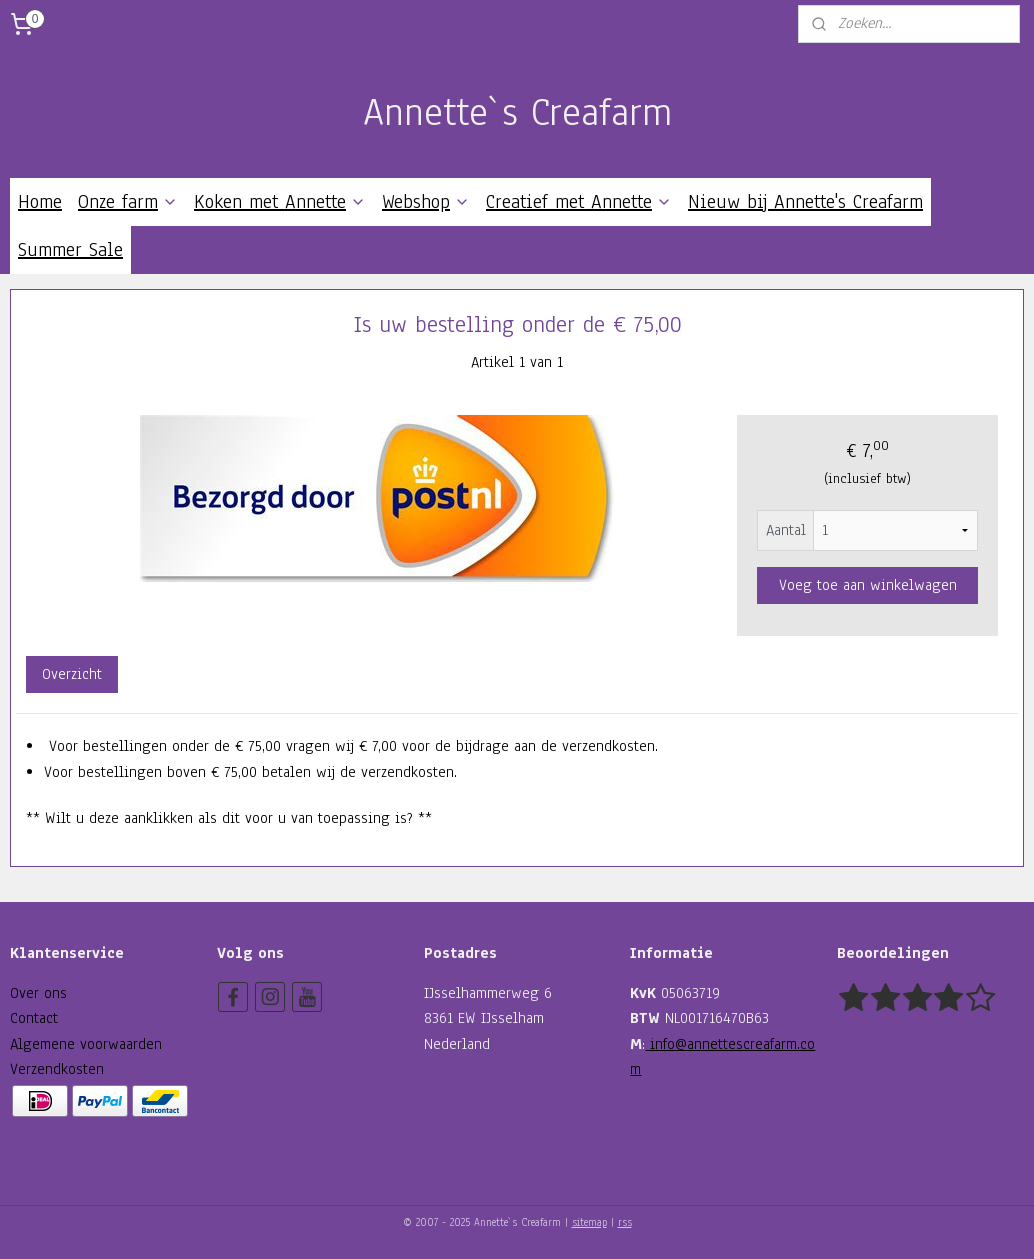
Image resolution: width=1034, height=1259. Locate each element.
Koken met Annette (280, 202)
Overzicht (72, 674)
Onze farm (128, 202)
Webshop (426, 202)
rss (625, 1222)
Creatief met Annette (579, 202)
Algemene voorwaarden (86, 1044)
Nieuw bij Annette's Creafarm (805, 202)
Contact (34, 1018)
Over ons (38, 993)
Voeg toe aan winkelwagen (868, 585)
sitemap (589, 1222)
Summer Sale (70, 250)
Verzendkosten (57, 1069)
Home (40, 202)
